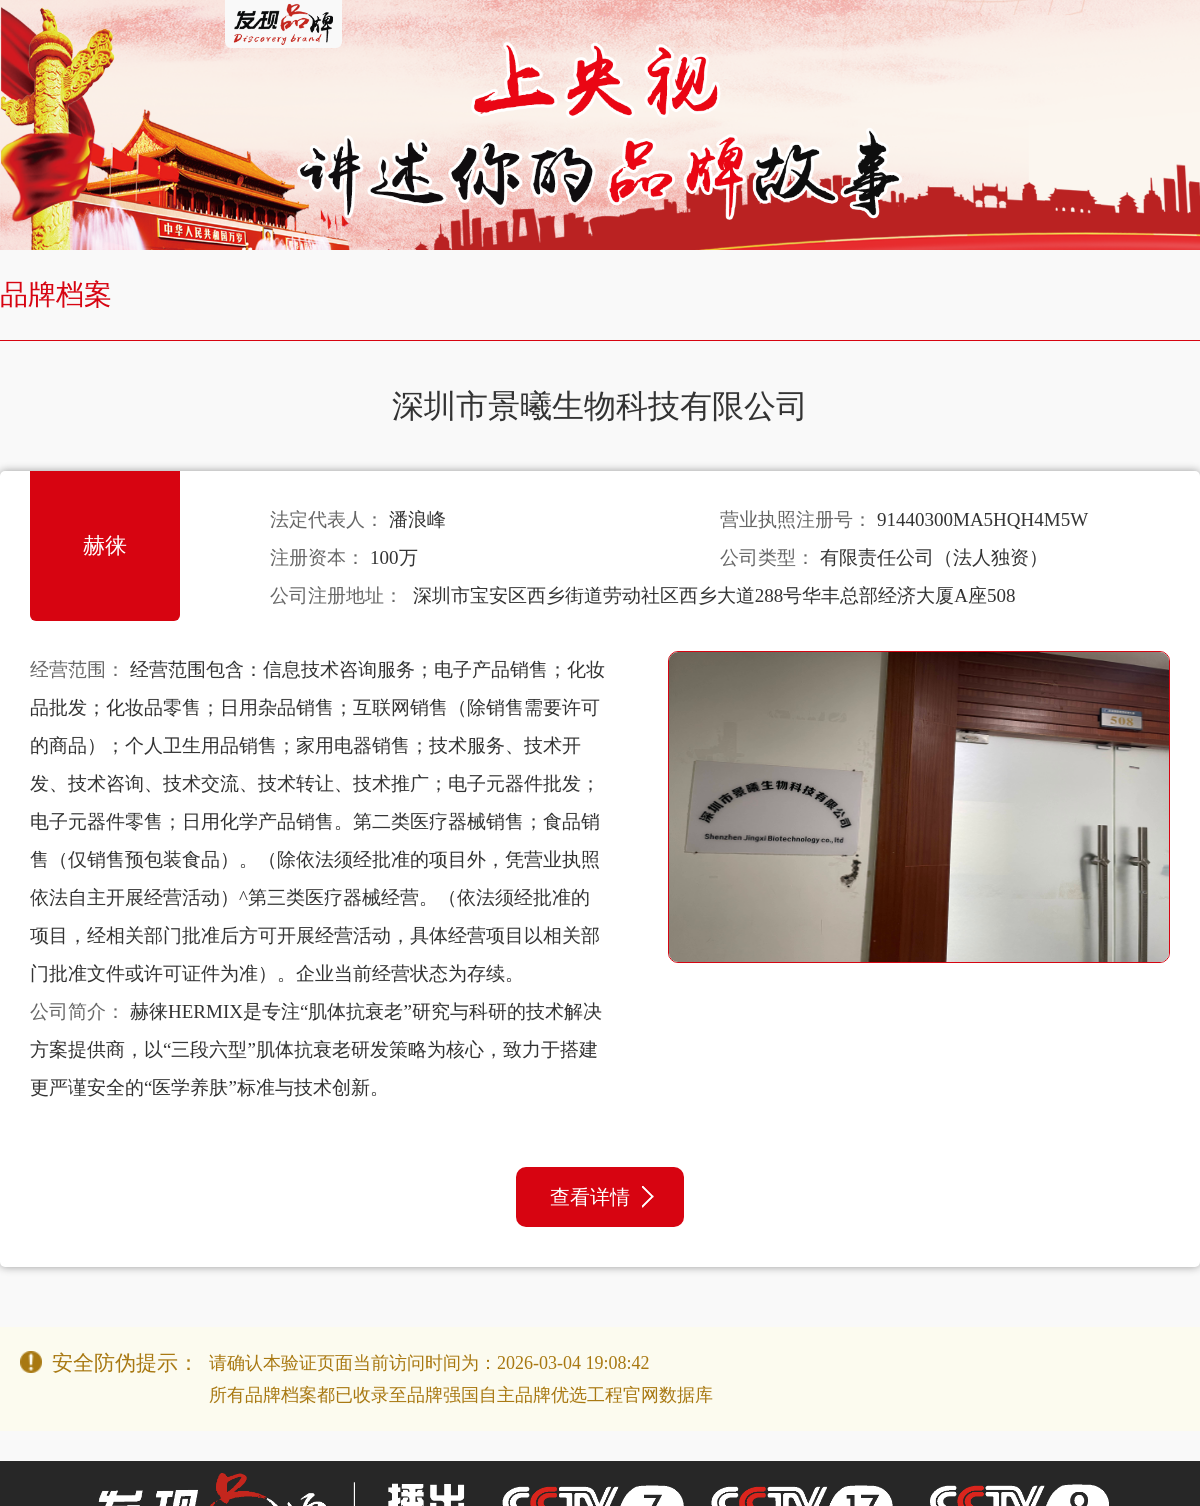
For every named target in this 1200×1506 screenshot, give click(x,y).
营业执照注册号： (796, 519)
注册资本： (317, 557)
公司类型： (767, 557)
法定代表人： (327, 519)
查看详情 (602, 1197)
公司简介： (77, 1011)
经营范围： (77, 669)
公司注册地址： (336, 595)
